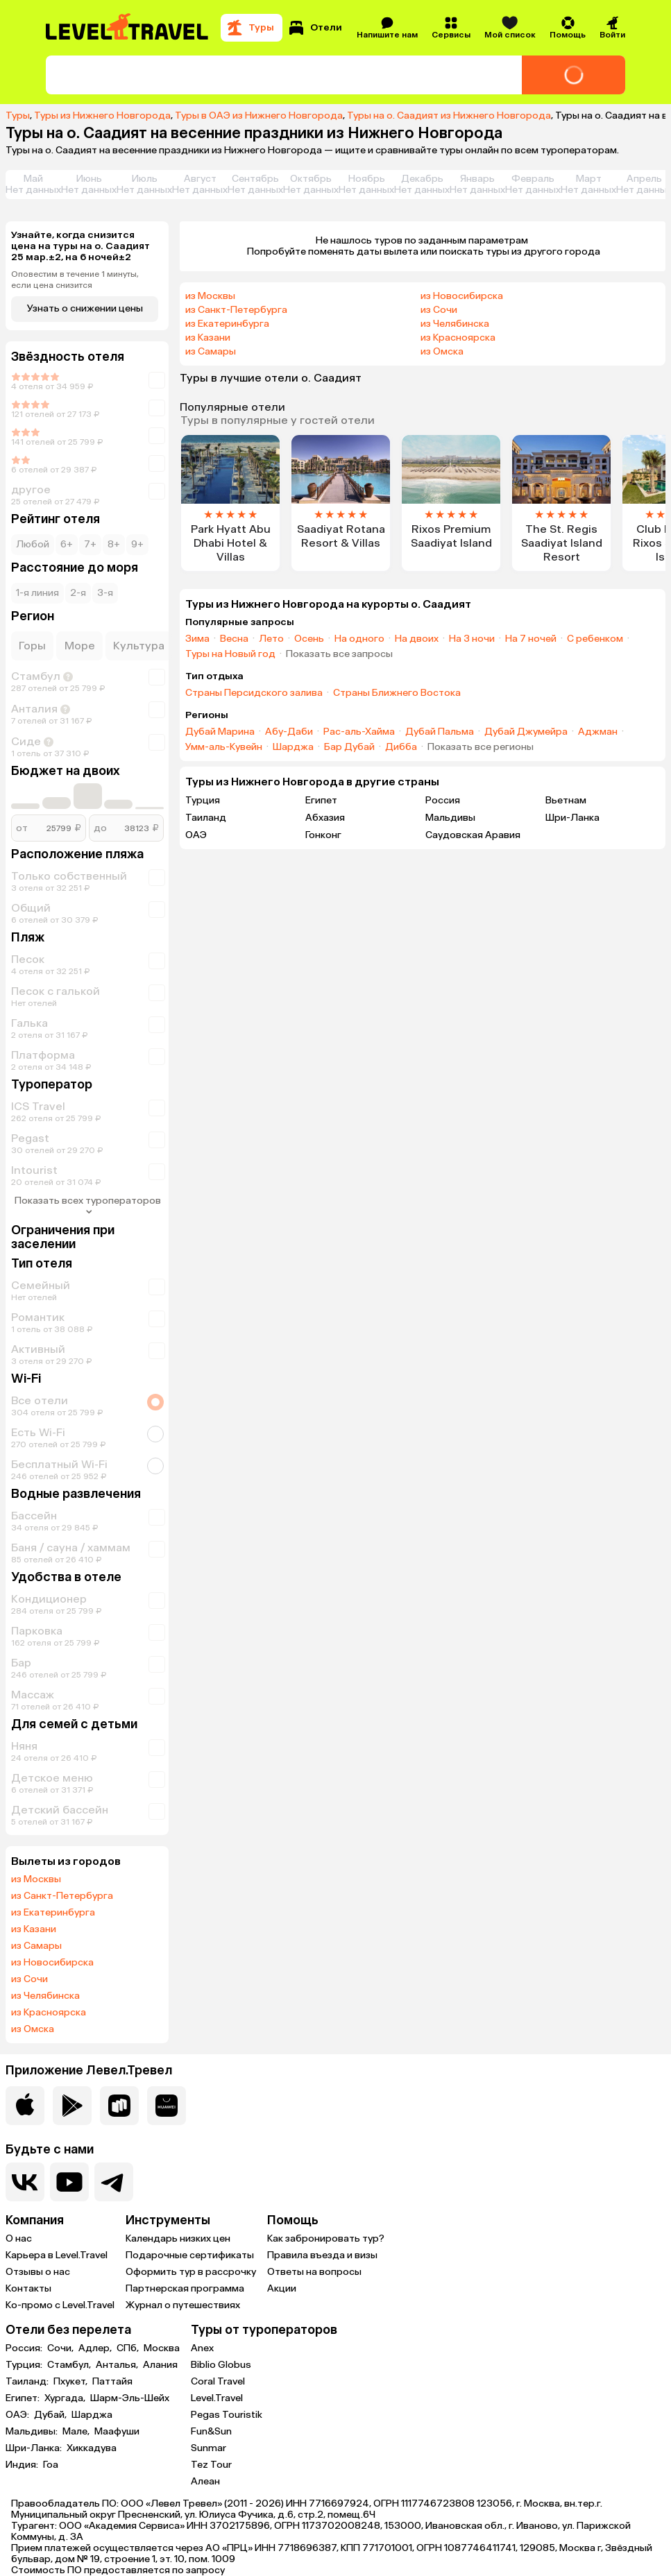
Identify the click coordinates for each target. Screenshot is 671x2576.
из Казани (33, 1929)
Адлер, (96, 2348)
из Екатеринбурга (53, 1912)
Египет (321, 800)
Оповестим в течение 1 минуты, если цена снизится (75, 279)
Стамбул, (70, 2365)
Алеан (205, 2481)
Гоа (50, 2465)
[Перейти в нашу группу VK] (25, 2182)
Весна (234, 639)
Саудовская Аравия (472, 835)
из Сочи (29, 1979)
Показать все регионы (480, 747)
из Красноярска (48, 2012)
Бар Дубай (349, 747)
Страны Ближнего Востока (397, 693)
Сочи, (61, 2348)
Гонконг (323, 835)
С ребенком (595, 639)
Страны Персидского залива (254, 693)
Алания (160, 2365)
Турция (202, 800)
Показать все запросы (339, 654)
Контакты (28, 2288)
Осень (309, 639)
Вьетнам (565, 800)
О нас (19, 2238)
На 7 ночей (531, 639)
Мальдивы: (33, 2431)
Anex (202, 2348)
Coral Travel (218, 2381)
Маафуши (116, 2431)
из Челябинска (45, 1996)
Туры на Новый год (230, 654)
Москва (162, 2348)
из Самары (36, 1946)
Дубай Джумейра (526, 731)
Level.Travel (217, 2398)
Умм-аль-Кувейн (223, 747)
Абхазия (325, 818)
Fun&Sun (211, 2431)
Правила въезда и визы (322, 2255)
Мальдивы (450, 818)
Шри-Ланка (572, 818)
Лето (271, 639)
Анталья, (118, 2365)
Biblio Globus (221, 2365)
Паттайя (112, 2381)
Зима (197, 639)
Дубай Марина (220, 731)
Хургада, (65, 2398)
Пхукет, (71, 2381)
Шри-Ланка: (35, 2448)
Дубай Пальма (439, 731)
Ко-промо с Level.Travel (60, 2305)
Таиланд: (28, 2381)
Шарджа (293, 747)
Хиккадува (92, 2448)
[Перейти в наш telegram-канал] (113, 2182)
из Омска (32, 2029)
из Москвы (36, 1879)
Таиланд (205, 818)
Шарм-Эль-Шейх (129, 2398)
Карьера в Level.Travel (57, 2255)
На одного (359, 639)
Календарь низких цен (178, 2238)
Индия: (23, 2465)
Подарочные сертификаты (190, 2255)
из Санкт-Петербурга (62, 1896)
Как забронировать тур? (325, 2238)
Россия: (25, 2348)
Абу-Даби (289, 731)
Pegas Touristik (226, 2415)
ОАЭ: (18, 2415)
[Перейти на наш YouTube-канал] (69, 2182)
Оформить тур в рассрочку (191, 2272)
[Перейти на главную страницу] (128, 27)
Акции (281, 2288)
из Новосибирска (52, 1962)
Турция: (25, 2365)
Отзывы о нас (38, 2272)
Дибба (401, 747)
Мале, (77, 2431)
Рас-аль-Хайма (359, 731)
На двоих (417, 639)
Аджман (598, 731)
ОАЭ (196, 835)
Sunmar (208, 2448)
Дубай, (51, 2415)
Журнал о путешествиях (183, 2305)
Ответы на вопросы (314, 2272)
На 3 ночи (472, 639)
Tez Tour (211, 2465)
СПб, (129, 2348)
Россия (442, 800)
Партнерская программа (185, 2288)
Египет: (24, 2398)
